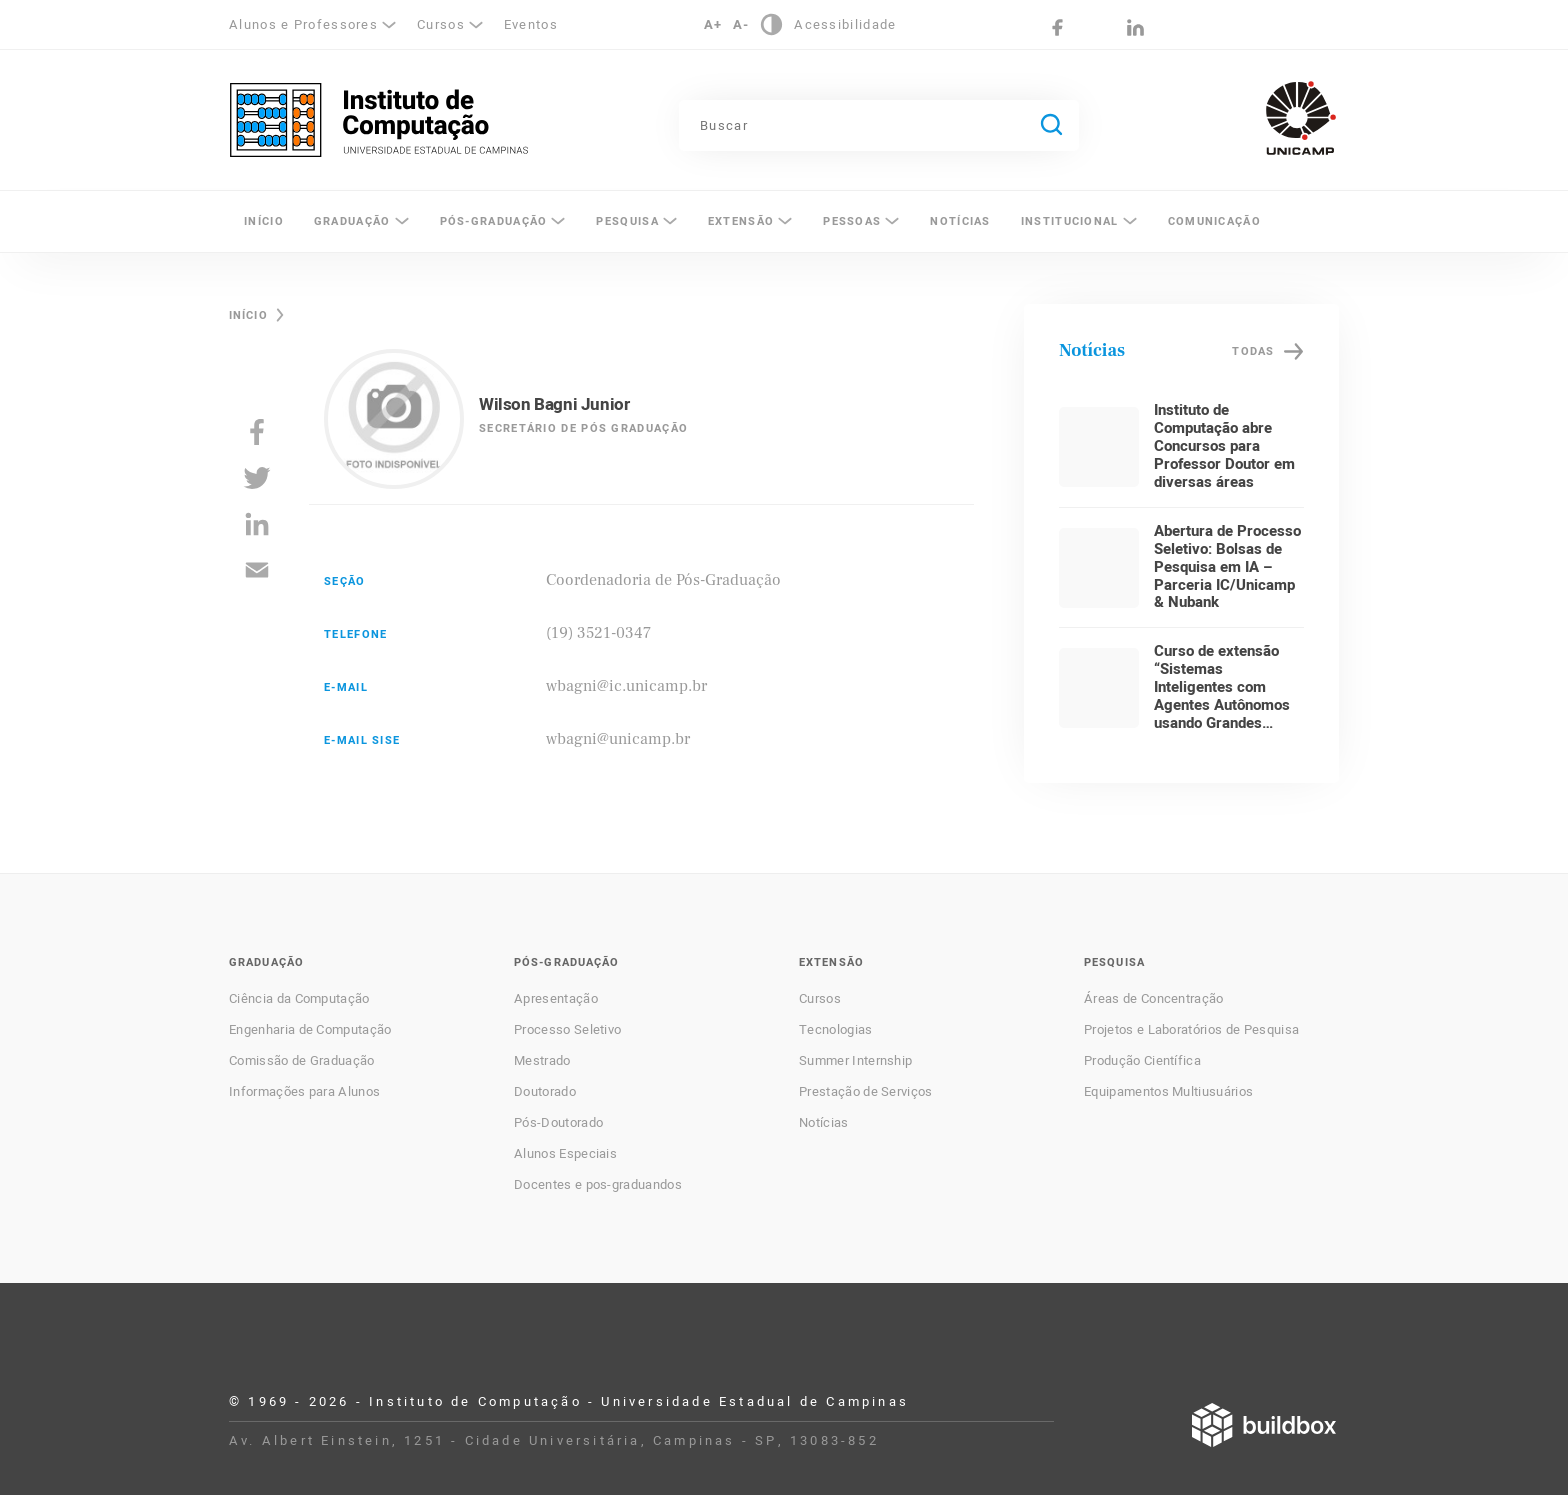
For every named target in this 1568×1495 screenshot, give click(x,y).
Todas (1253, 351)
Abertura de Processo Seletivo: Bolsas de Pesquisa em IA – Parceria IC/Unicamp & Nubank (1227, 567)
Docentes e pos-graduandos (598, 1185)
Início (264, 221)
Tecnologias (836, 1030)
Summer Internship (855, 1061)
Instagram (1096, 27)
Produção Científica (1142, 1061)
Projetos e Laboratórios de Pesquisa (1191, 1030)
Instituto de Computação (379, 120)
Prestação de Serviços (866, 1092)
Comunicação (1214, 221)
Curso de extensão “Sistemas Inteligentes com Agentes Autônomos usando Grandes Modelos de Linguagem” (1222, 705)
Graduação (352, 221)
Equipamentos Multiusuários (1168, 1092)
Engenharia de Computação (310, 1030)
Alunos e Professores (303, 24)
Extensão (741, 221)
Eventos (531, 24)
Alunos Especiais (565, 1154)
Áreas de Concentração (1154, 999)
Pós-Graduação (494, 221)
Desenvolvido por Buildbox (1264, 1425)
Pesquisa (627, 221)
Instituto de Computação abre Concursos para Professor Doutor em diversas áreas (1224, 446)
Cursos (441, 24)
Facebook (1057, 27)
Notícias (960, 221)
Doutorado (545, 1092)
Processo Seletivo (567, 1030)
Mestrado (542, 1061)
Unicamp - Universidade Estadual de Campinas (1301, 118)
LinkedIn (1135, 27)
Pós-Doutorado (558, 1123)
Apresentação (556, 999)
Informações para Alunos (304, 1092)
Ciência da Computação (299, 999)
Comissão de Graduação (302, 1061)
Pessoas (852, 221)
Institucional (1070, 221)
